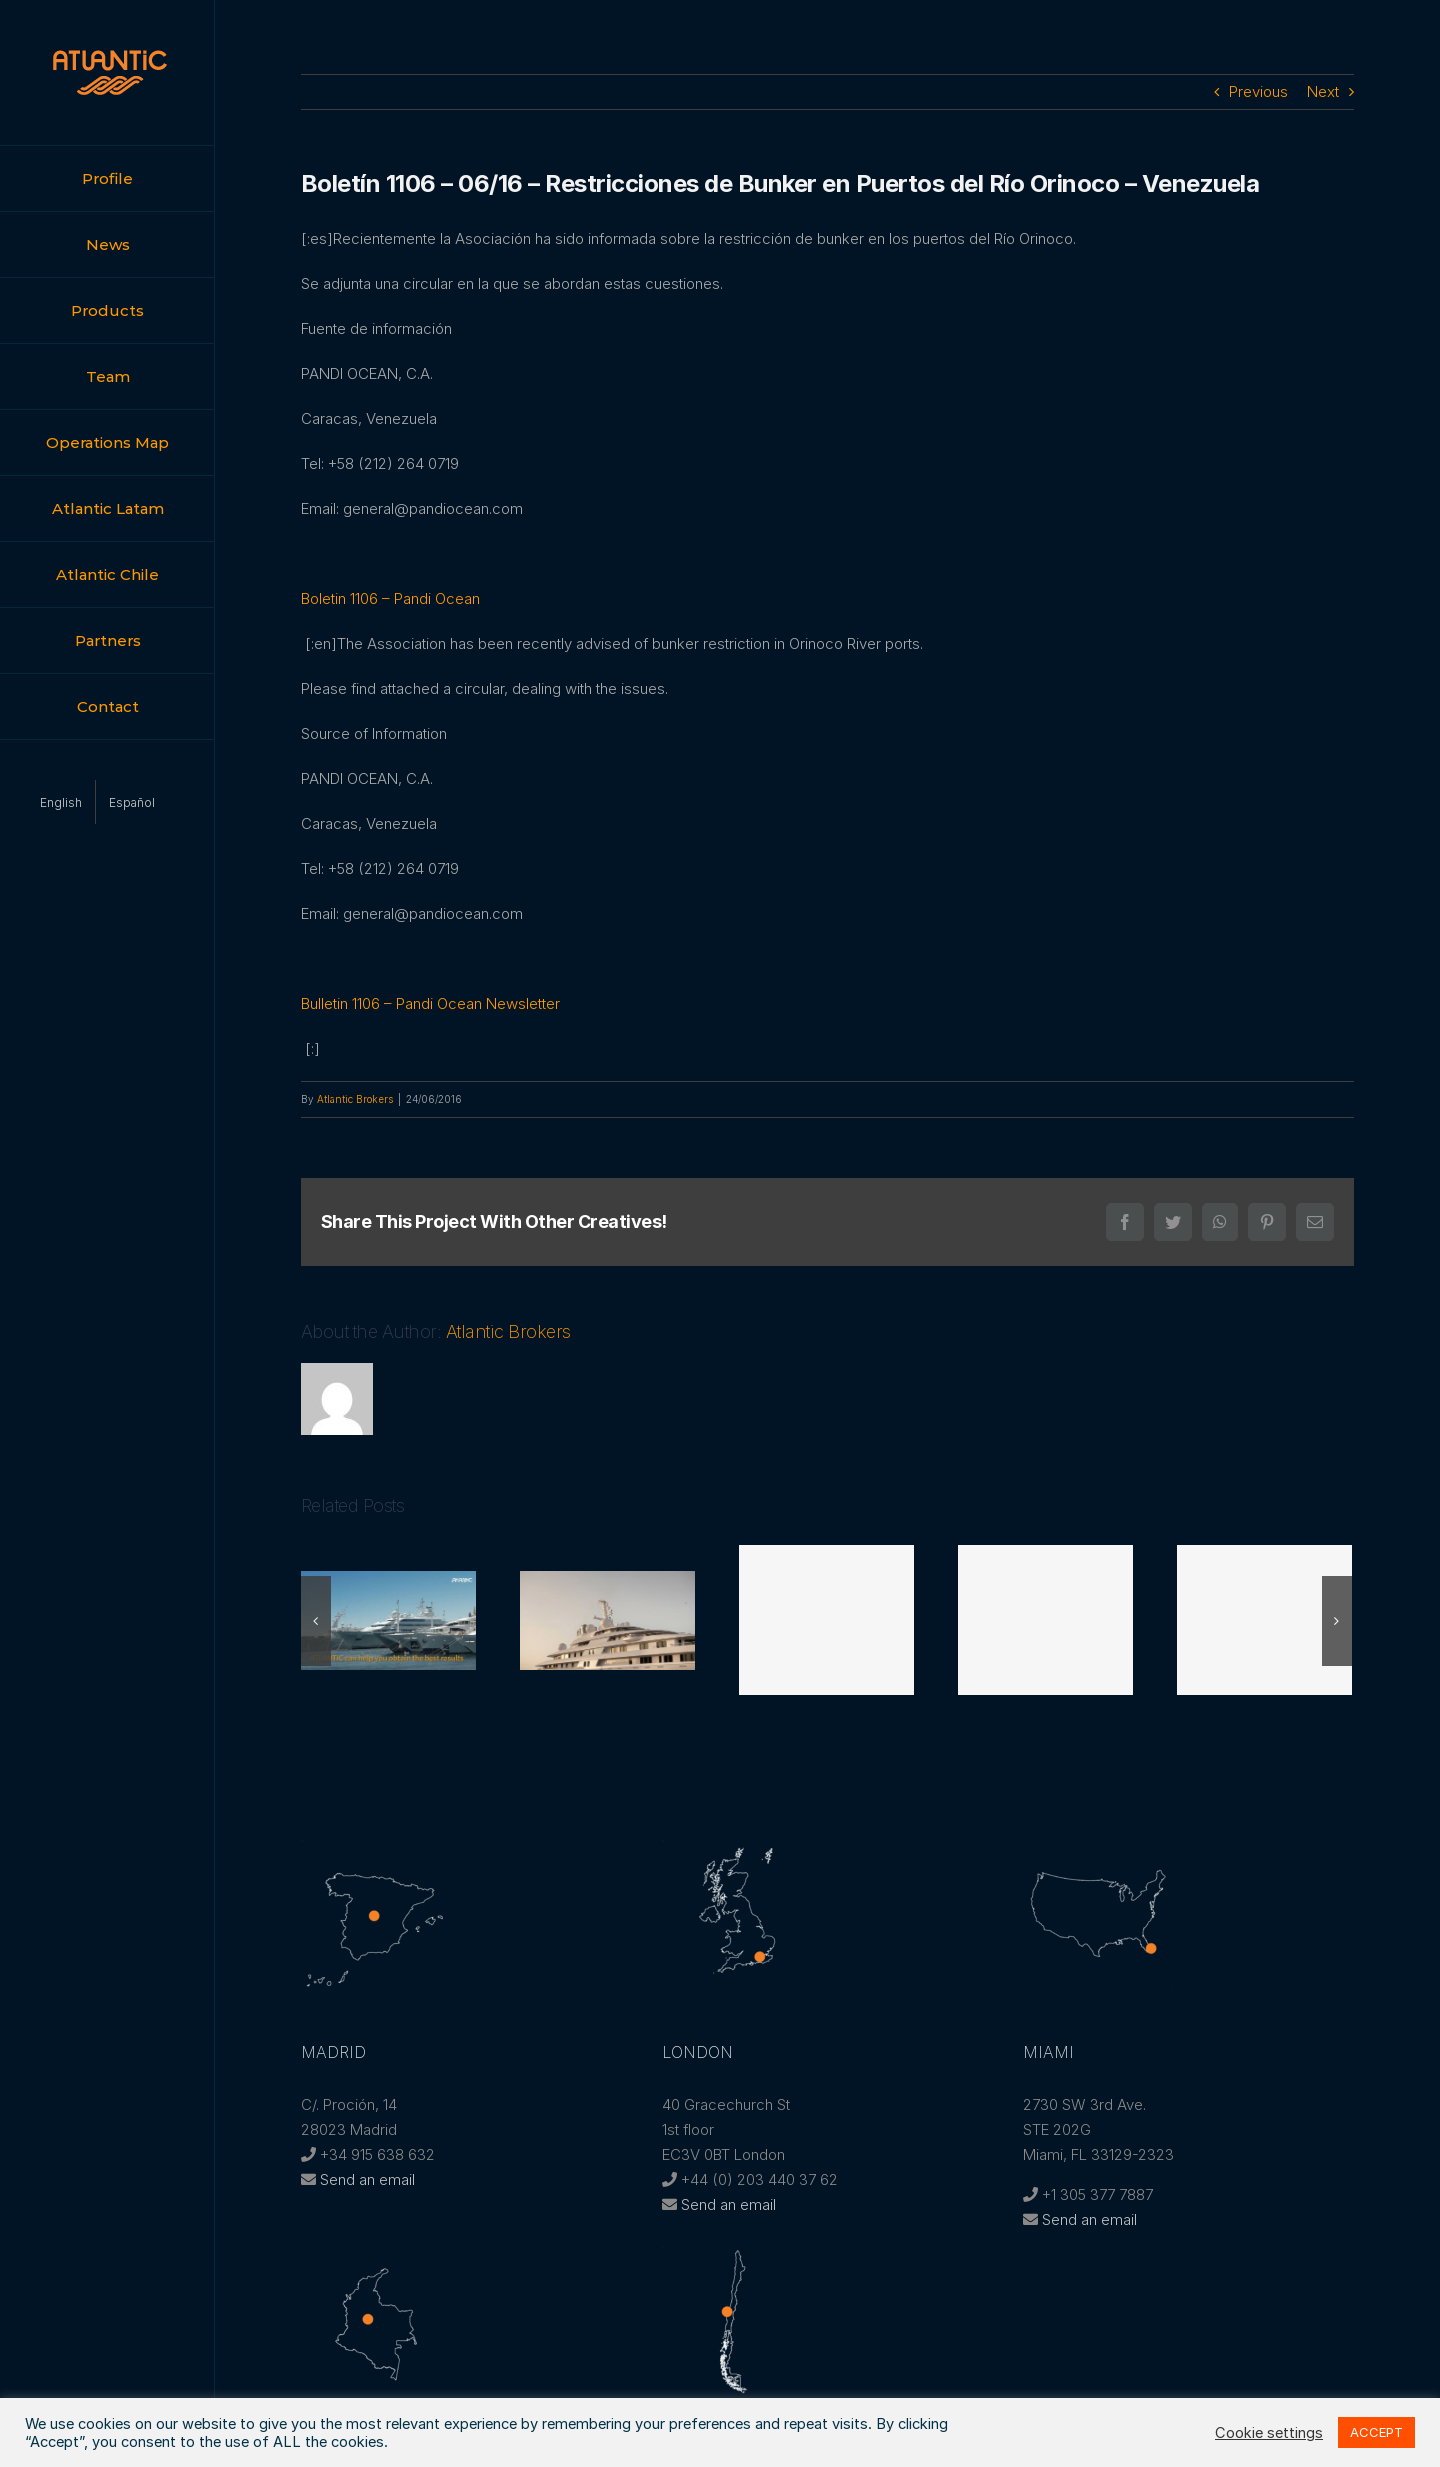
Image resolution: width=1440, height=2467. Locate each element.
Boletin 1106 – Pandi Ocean (390, 598)
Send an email (367, 2179)
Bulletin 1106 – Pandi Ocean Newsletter (430, 1003)
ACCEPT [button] (1376, 2432)
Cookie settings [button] (1269, 2433)
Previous (1258, 91)
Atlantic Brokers (355, 1099)
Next (1323, 91)
